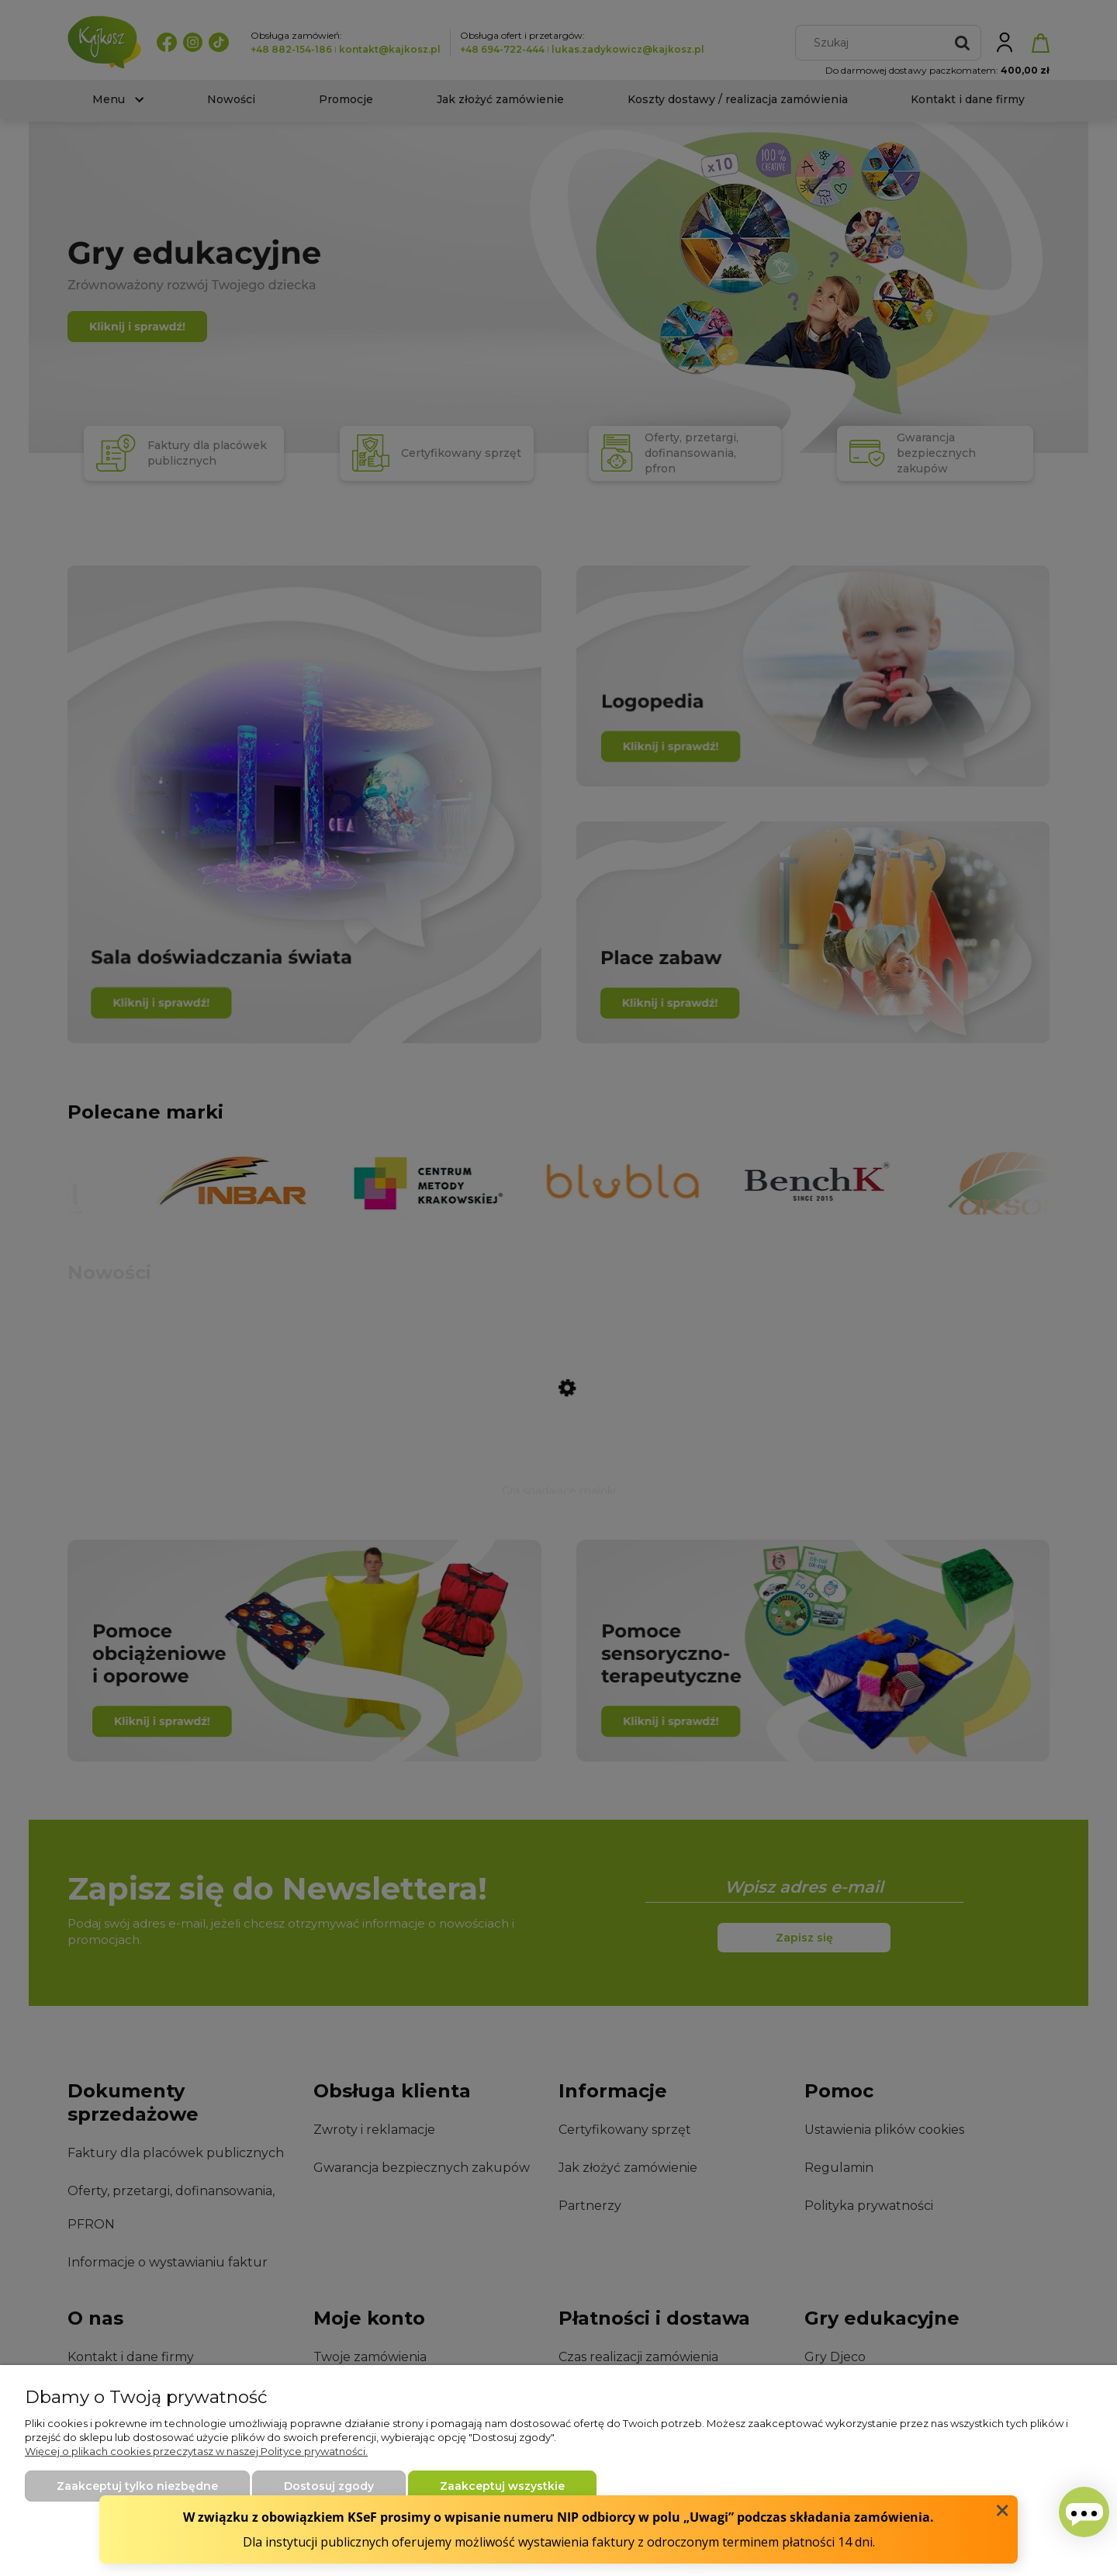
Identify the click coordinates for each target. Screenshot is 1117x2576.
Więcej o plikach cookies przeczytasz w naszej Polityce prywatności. (196, 2451)
